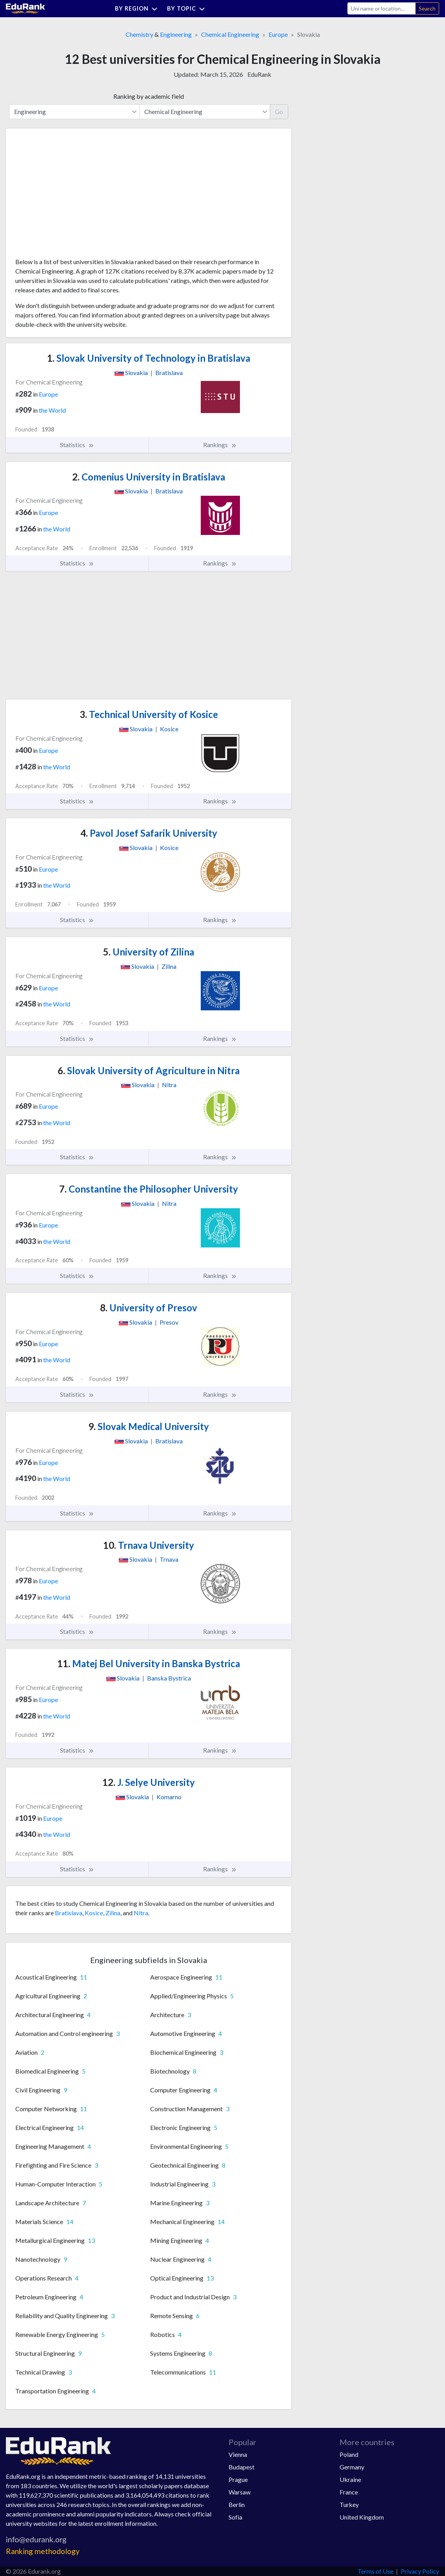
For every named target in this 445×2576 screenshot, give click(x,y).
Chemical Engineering (230, 34)
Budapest (241, 2467)
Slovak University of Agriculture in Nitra (149, 1070)
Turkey (349, 2504)
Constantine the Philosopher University (148, 1189)
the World (52, 410)
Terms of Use (375, 2571)
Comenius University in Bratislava (148, 476)
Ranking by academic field (148, 96)
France (349, 2492)
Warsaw (240, 2492)
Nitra (141, 1912)
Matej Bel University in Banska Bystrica (148, 1663)
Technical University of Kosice (149, 714)
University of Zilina (148, 951)
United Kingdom (362, 2517)
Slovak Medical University (148, 1426)
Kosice (94, 1912)
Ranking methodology (43, 2551)
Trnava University (148, 1545)
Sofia (235, 2517)
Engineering (176, 34)
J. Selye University (148, 1782)
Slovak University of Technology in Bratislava (148, 358)
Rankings (220, 445)
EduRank (259, 74)
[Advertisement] (74, 196)
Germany (352, 2467)
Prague (238, 2479)
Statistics (77, 445)
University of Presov (148, 1307)
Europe (278, 34)
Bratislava (68, 1912)
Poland (349, 2454)
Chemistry (139, 34)
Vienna (238, 2454)
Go (279, 111)
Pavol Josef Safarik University (148, 833)
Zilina (112, 1912)
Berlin (237, 2504)
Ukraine (350, 2479)
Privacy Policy (420, 2571)
